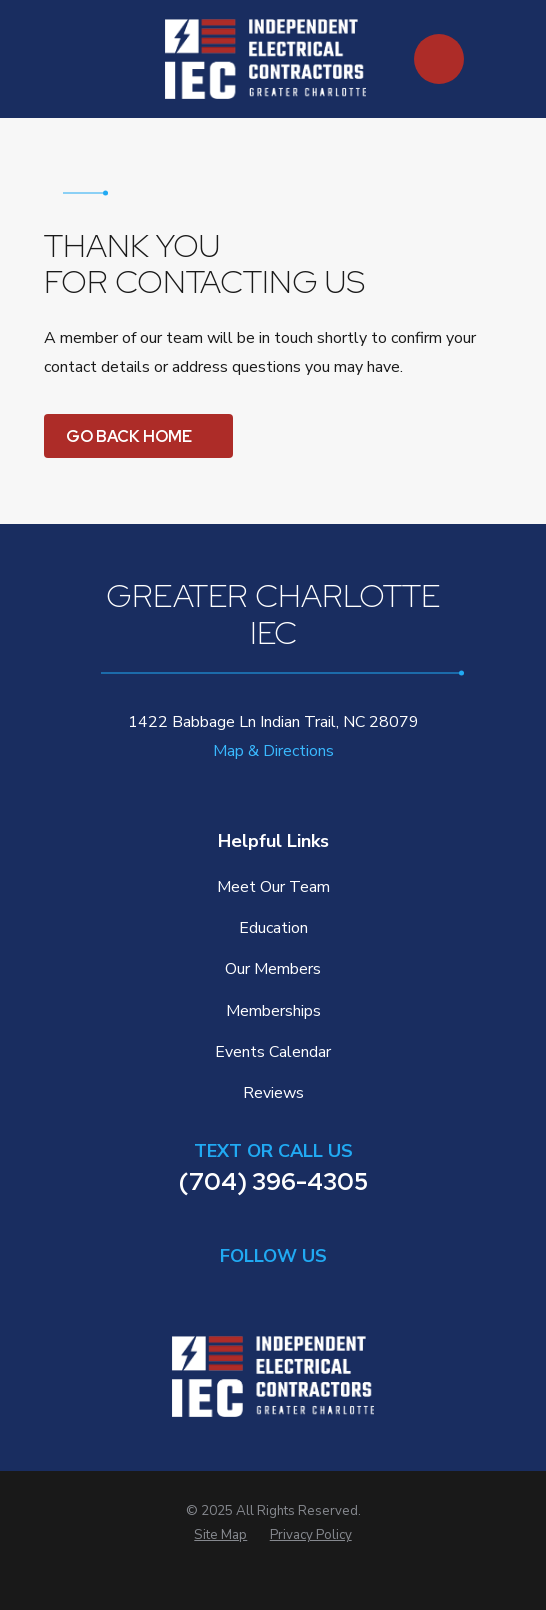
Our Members (273, 969)
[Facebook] (273, 1293)
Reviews (273, 1093)
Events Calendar (273, 1052)
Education (273, 928)
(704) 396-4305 (273, 1181)
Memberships (273, 1011)
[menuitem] (220, 1536)
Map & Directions (273, 751)
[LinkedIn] (225, 1293)
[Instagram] (321, 1293)
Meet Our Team (273, 887)
